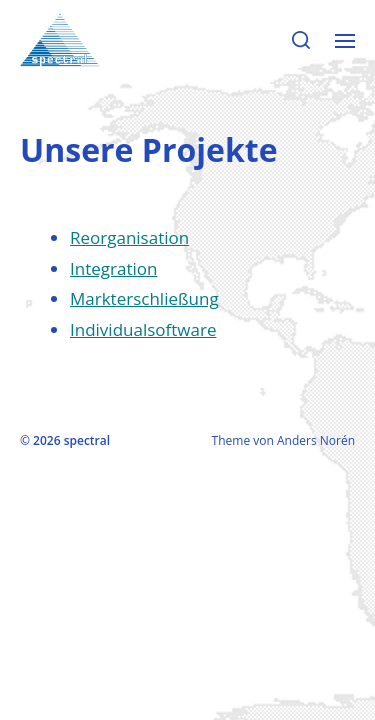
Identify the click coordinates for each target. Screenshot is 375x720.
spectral (87, 440)
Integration (113, 268)
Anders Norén (316, 440)
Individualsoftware (143, 329)
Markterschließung (144, 298)
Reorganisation (129, 237)
